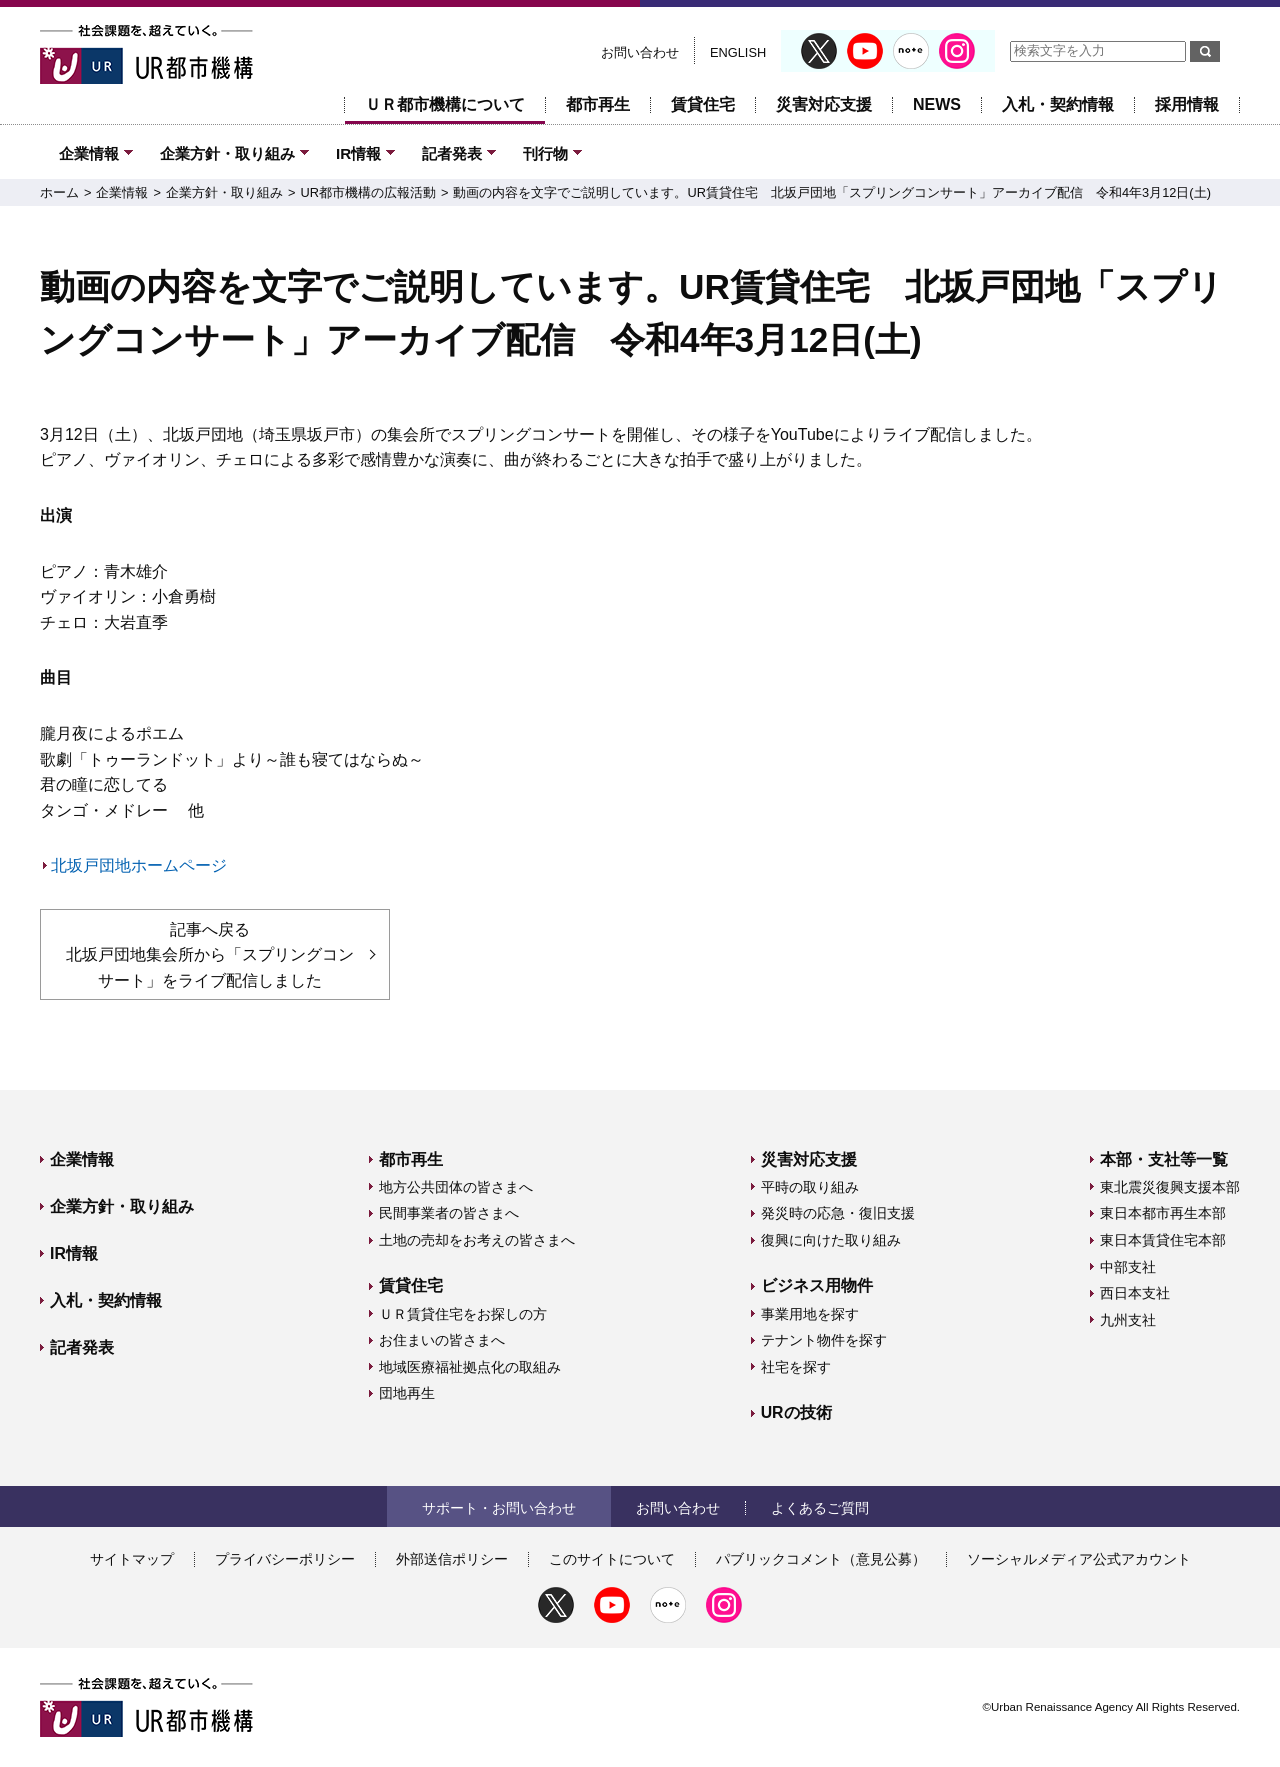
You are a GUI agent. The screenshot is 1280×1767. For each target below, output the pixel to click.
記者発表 (452, 153)
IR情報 (358, 153)
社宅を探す (796, 1367)
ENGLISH (738, 52)
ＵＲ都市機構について (445, 104)
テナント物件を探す (824, 1340)
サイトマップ (132, 1559)
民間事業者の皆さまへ (449, 1213)
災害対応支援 (824, 104)
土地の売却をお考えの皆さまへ (477, 1240)
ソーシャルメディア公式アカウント (1079, 1559)
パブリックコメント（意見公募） (821, 1559)
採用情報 (1187, 104)
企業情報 (89, 153)
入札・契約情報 (1058, 104)
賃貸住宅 (703, 104)
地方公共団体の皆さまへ (456, 1187)
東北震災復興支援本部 (1170, 1187)
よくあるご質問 (820, 1508)
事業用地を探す (810, 1314)
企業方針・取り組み (227, 153)
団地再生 (407, 1393)
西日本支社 (1135, 1293)
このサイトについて (612, 1559)
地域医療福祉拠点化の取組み (470, 1367)
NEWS (937, 104)
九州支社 (1128, 1320)
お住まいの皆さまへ (442, 1340)
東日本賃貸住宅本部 (1163, 1240)
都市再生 (598, 104)
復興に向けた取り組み (831, 1240)
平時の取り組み (810, 1187)
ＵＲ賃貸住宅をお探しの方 (463, 1314)
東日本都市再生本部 (1163, 1213)
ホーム (59, 192)
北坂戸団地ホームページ (139, 865)
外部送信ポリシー (452, 1559)
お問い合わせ (640, 52)
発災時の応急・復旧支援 (838, 1213)
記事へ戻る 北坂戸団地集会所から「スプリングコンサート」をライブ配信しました (210, 955)
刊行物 (545, 153)
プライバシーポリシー (285, 1559)
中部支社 (1128, 1267)
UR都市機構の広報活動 (367, 192)
